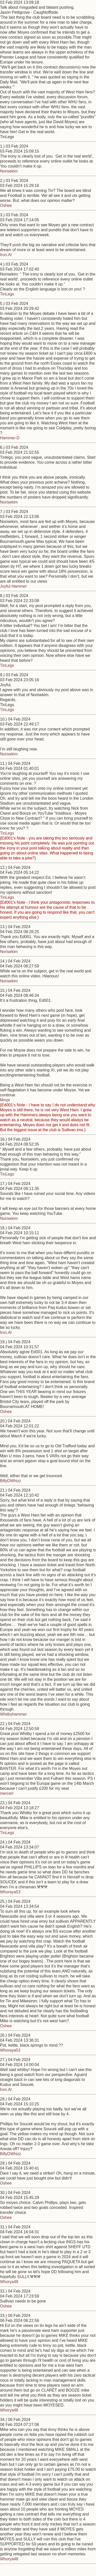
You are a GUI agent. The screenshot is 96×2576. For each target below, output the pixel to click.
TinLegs (7, 294)
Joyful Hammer (13, 586)
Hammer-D (9, 438)
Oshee (6, 205)
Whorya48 (9, 2282)
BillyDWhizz (10, 1481)
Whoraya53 (10, 1892)
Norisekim (9, 171)
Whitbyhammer (13, 1714)
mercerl (6, 1793)
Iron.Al (5, 255)
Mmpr (5, 1100)
